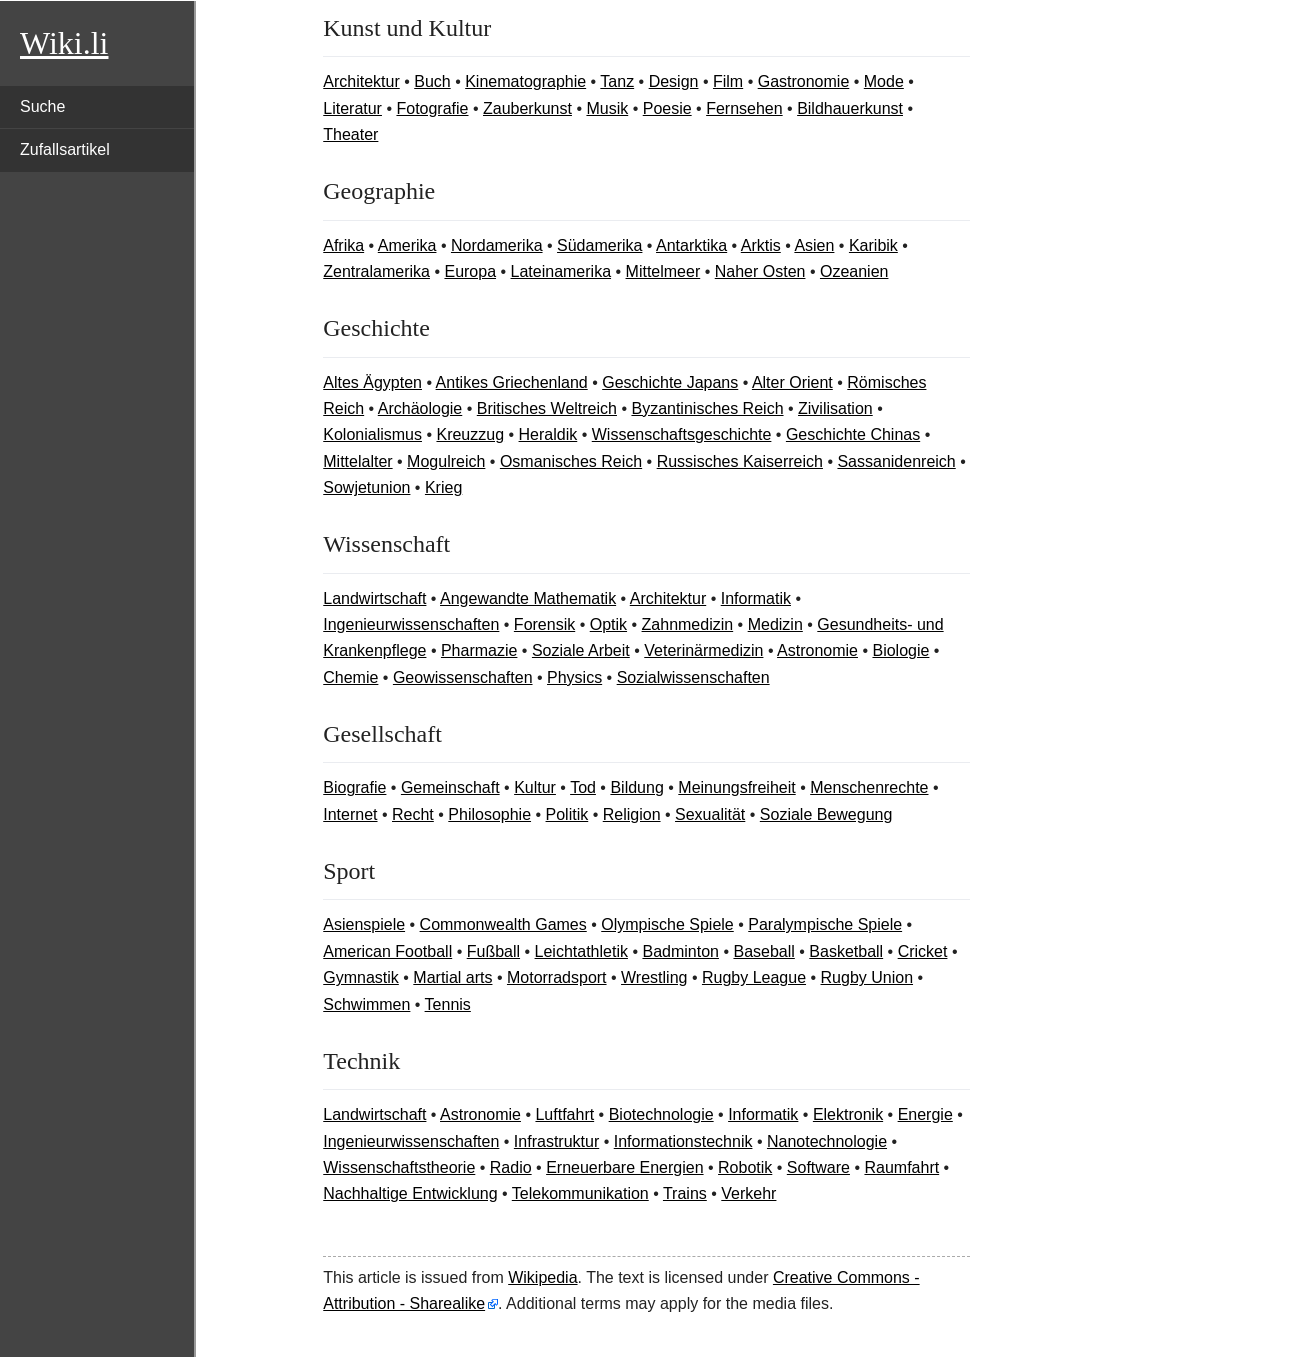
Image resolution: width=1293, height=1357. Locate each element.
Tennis (448, 1004)
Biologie (900, 650)
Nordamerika (497, 245)
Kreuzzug (470, 434)
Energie (925, 1114)
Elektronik (848, 1114)
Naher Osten (760, 271)
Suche (42, 106)
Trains (685, 1193)
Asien (814, 245)
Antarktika (691, 245)
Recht (413, 814)
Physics (574, 677)
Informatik (756, 598)
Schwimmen (366, 1004)
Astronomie (817, 650)
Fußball (493, 951)
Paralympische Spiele (825, 924)
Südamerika (599, 245)
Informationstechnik (683, 1141)
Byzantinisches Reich (707, 408)
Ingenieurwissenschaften (411, 624)
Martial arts (452, 977)
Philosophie (489, 814)
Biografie (354, 787)
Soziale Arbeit (581, 650)
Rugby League (754, 977)
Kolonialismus (372, 434)
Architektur (361, 81)
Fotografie (432, 108)
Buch (432, 81)
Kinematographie (525, 81)
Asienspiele (364, 924)
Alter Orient (792, 382)
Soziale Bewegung (826, 814)
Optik (608, 624)
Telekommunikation (580, 1193)
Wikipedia (542, 1277)
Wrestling (654, 977)
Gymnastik (361, 977)
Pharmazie (479, 650)
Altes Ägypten (372, 382)
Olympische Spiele (667, 924)
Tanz (617, 81)
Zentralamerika (376, 271)
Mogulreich (446, 461)
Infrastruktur (556, 1141)
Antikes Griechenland (512, 382)
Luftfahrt (564, 1114)
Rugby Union (867, 977)
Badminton (680, 951)
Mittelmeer (663, 271)
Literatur (352, 108)
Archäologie (420, 408)
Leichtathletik (581, 951)
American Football (387, 951)
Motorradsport (557, 977)
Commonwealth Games (503, 924)
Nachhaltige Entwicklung (410, 1193)
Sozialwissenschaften (693, 677)
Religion (632, 814)
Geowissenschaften (463, 677)
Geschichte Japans (670, 382)
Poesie (667, 108)
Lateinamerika (561, 271)
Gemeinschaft (450, 787)
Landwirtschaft (374, 598)
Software (818, 1167)
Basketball (846, 951)
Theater (350, 134)
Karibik (873, 245)
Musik (607, 108)
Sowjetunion (366, 487)
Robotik (745, 1167)
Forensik (544, 624)
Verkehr (748, 1193)
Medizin (775, 624)
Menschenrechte (869, 787)
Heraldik (548, 434)
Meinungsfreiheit (736, 787)
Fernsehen (744, 108)
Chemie (350, 677)
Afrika (343, 245)
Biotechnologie (661, 1114)
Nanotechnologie (827, 1141)
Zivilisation (835, 408)
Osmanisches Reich (571, 461)
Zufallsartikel (65, 149)
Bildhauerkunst (850, 108)
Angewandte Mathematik (528, 598)
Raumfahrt (901, 1167)
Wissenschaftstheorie (399, 1167)
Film (728, 81)
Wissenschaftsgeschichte (682, 434)
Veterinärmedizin (703, 650)
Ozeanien (854, 271)
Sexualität (710, 814)
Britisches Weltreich (547, 408)
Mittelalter (357, 461)
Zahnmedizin (688, 624)
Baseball (763, 951)
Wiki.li (64, 43)
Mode (884, 81)
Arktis (761, 245)
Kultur (535, 787)
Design (674, 81)
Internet (350, 814)
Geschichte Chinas (853, 434)
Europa (470, 271)
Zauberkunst (527, 108)
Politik (567, 814)
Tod (583, 787)
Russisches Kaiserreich (740, 461)
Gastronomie (804, 81)
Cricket (923, 951)
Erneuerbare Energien (624, 1167)
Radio (511, 1167)
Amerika (407, 245)
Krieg (443, 487)
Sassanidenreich (896, 461)
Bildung (636, 787)
